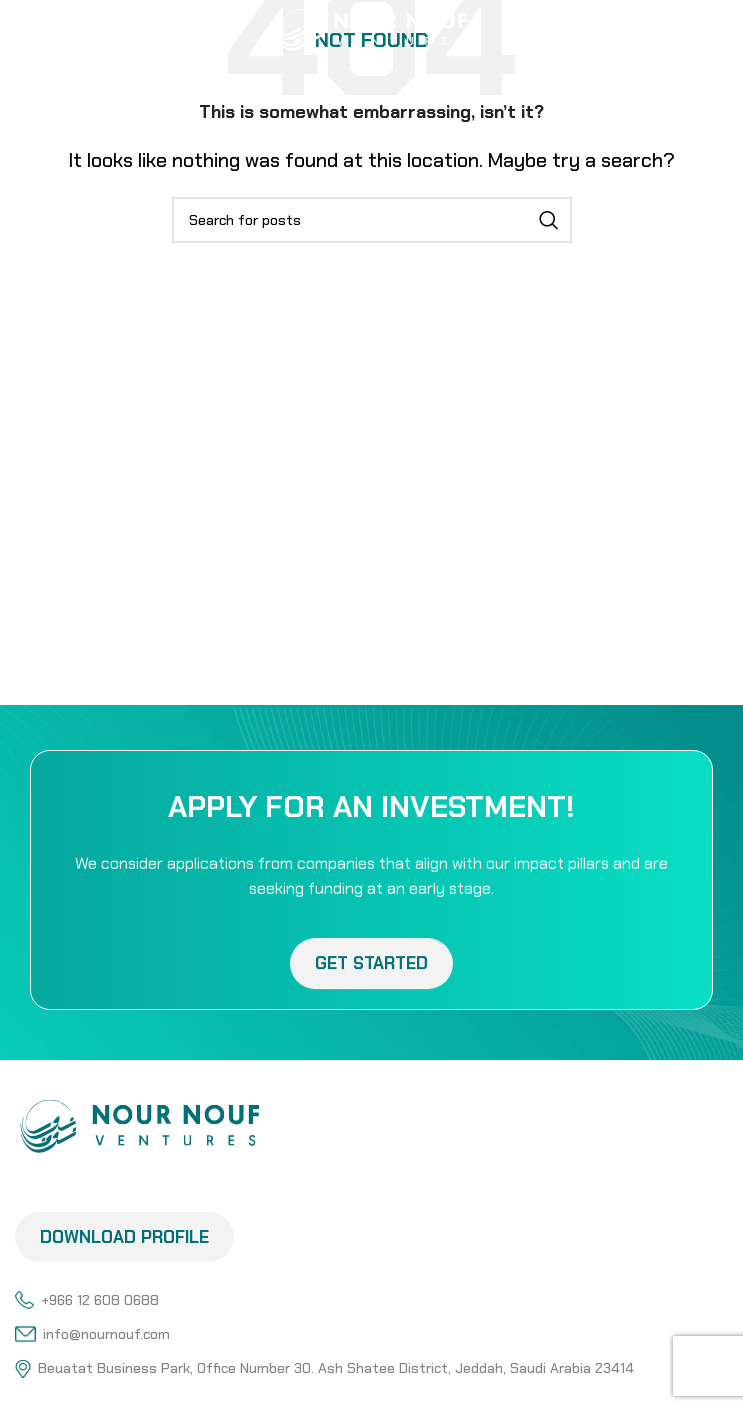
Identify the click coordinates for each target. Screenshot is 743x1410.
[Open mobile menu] (46, 30)
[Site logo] (372, 28)
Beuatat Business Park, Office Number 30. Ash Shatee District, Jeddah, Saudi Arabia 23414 (324, 1368)
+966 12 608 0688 (87, 1300)
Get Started (371, 974)
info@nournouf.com (92, 1334)
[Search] (372, 220)
